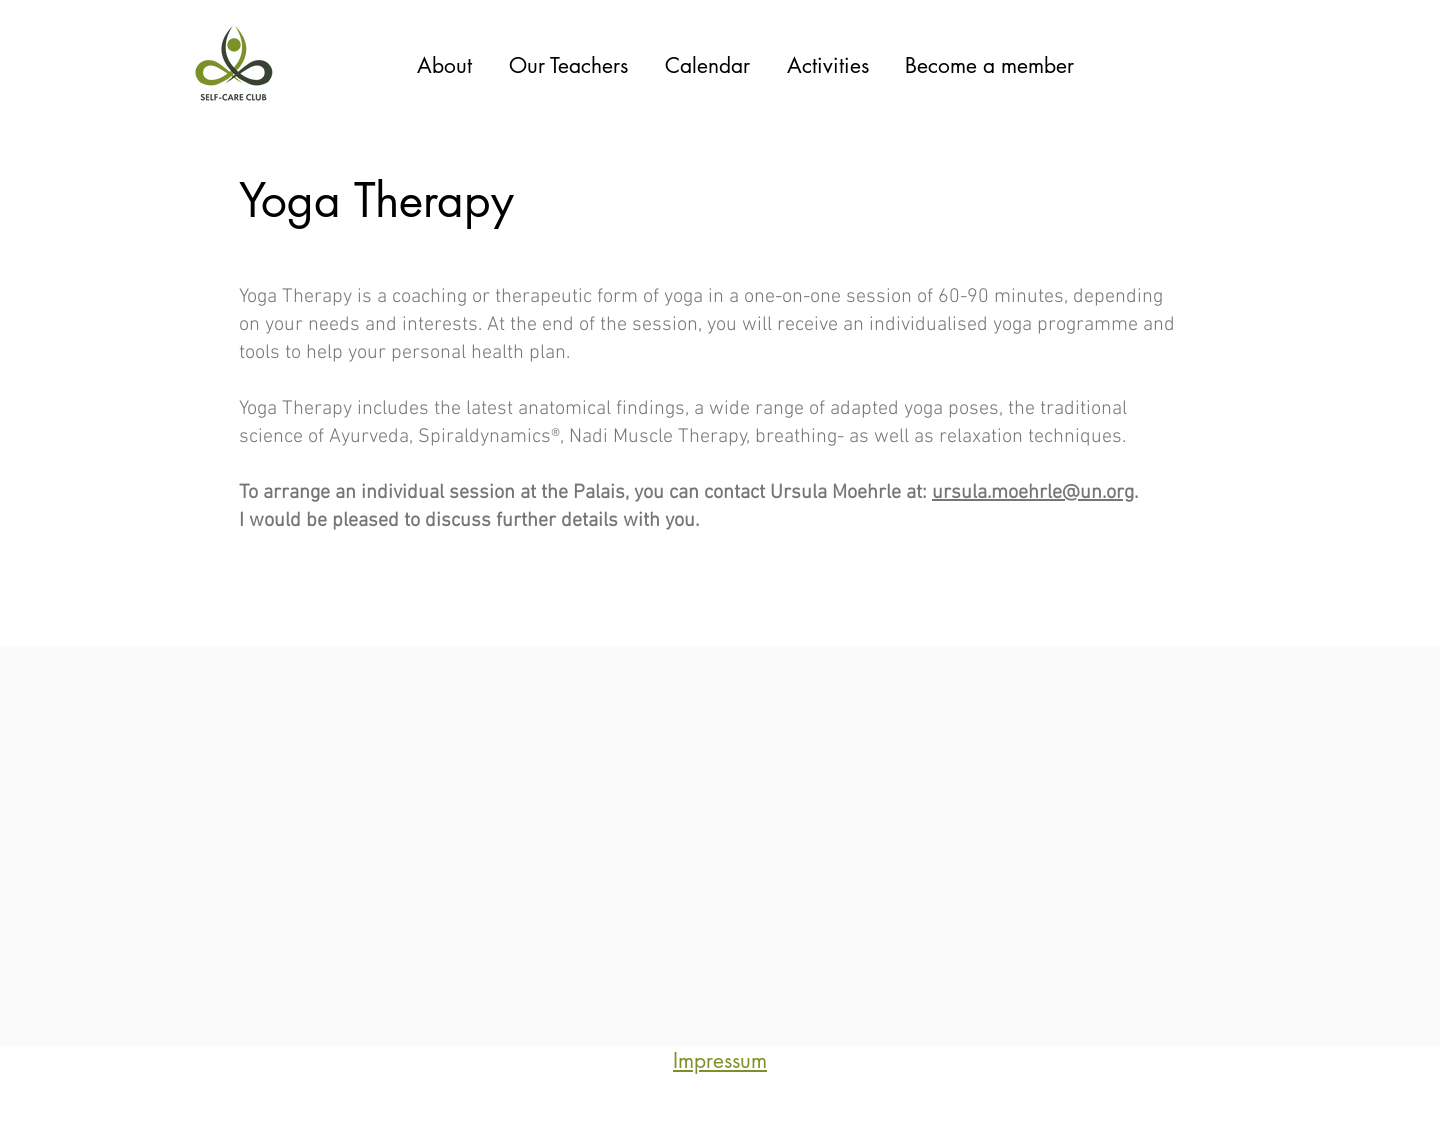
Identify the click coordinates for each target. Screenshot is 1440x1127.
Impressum (720, 1060)
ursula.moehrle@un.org (1033, 493)
